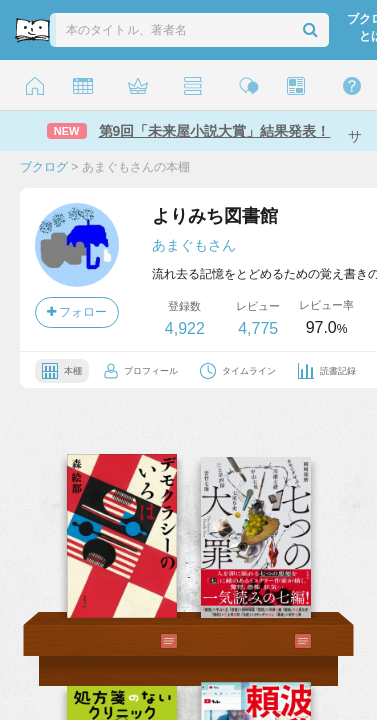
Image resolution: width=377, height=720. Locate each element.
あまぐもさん (194, 245)
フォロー (77, 312)
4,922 (185, 328)
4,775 (258, 328)
